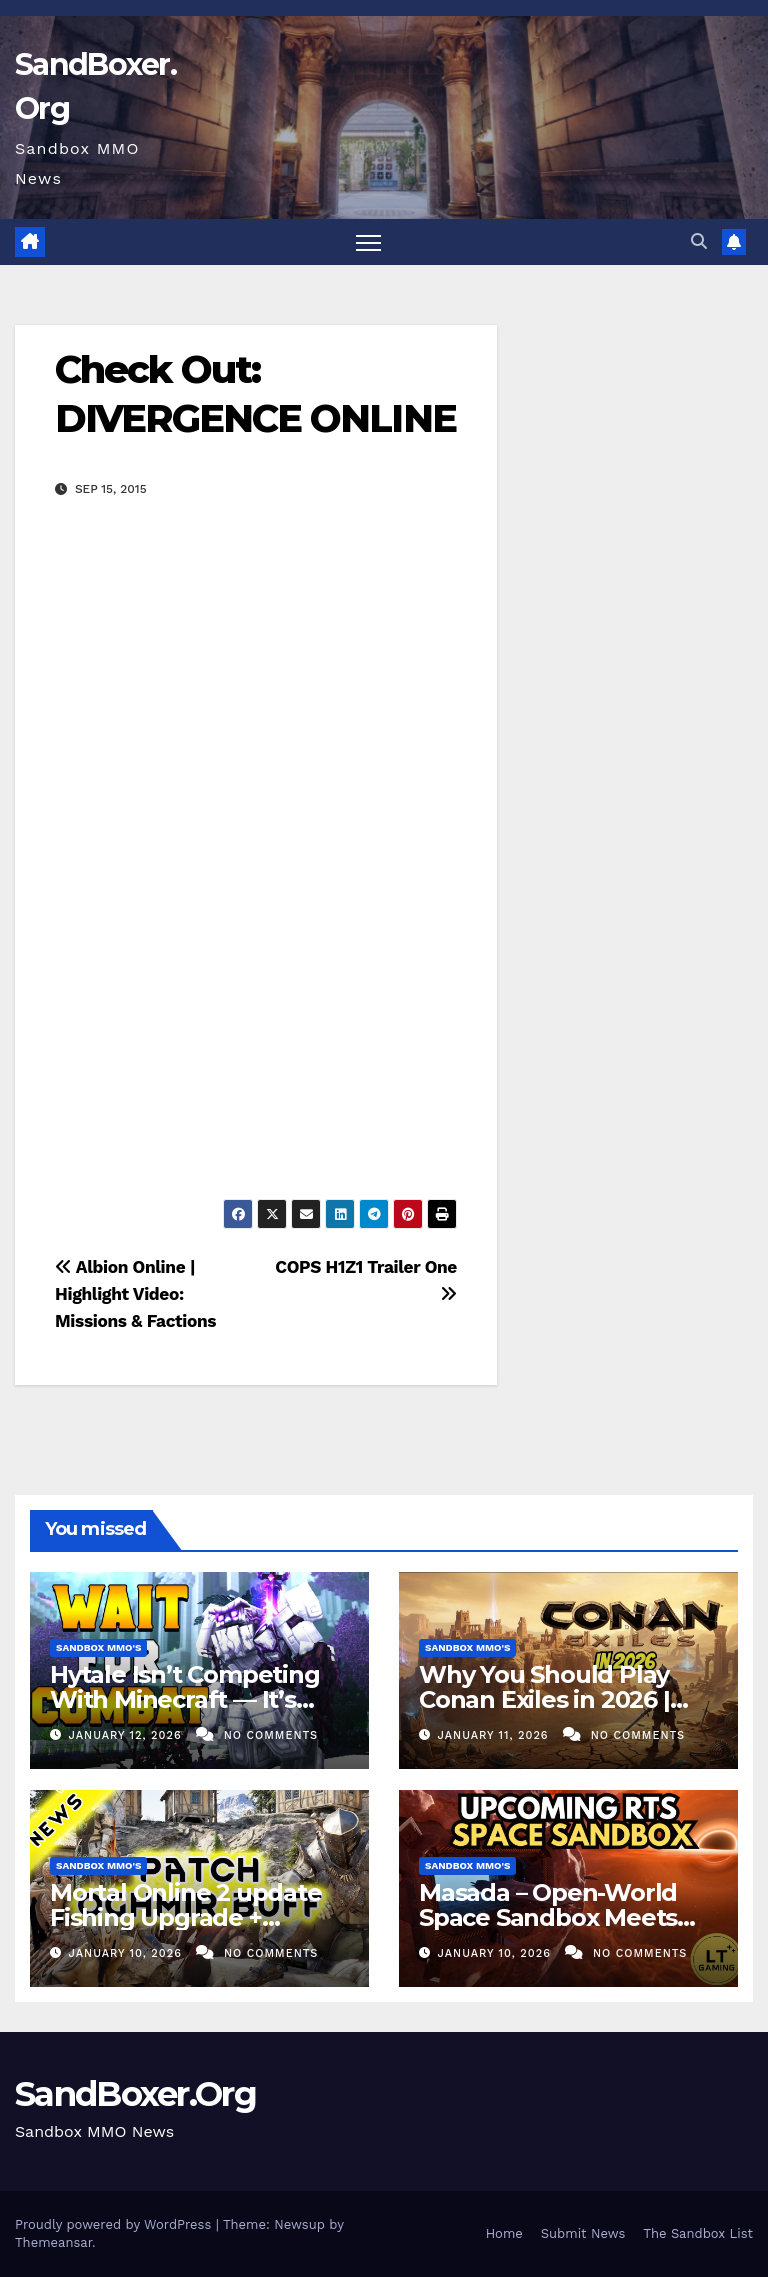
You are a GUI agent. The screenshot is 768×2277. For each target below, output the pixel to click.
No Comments (271, 1735)
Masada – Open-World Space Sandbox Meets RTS (548, 1917)
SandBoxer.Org (135, 2094)
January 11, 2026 (496, 1735)
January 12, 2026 (128, 1735)
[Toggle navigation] (368, 242)
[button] (699, 241)
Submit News (583, 2233)
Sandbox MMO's (98, 1647)
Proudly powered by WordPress (115, 2224)
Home (504, 2233)
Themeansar (53, 2242)
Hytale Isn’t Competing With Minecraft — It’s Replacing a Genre (185, 1699)
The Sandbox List (698, 2233)
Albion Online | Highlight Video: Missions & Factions (135, 1294)
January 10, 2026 (128, 1953)
